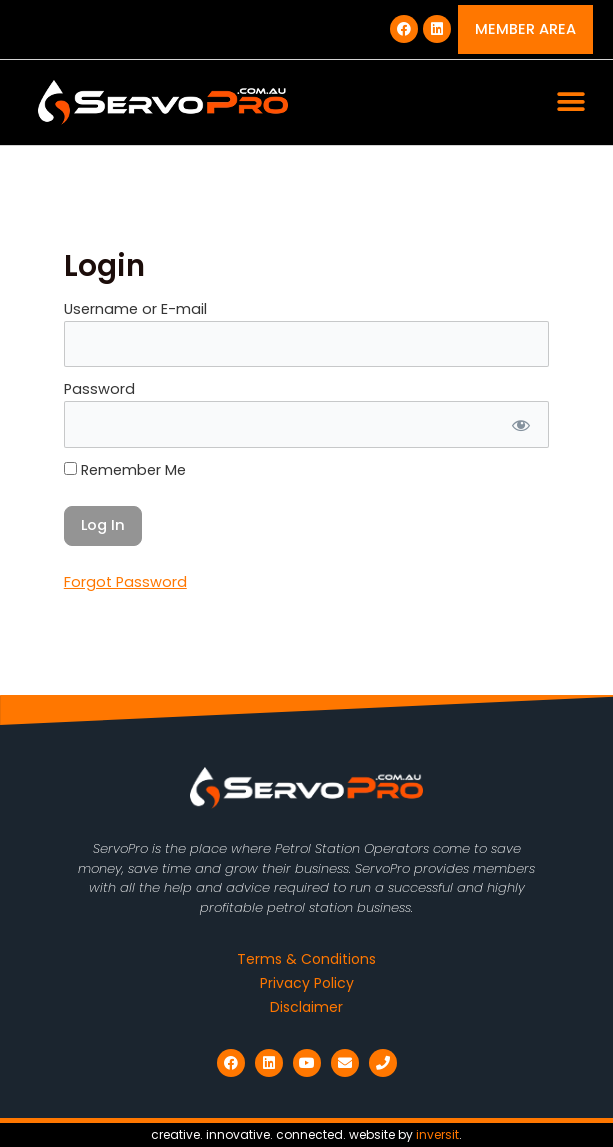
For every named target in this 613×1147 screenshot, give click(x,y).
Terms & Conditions (306, 959)
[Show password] (519, 424)
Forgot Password (125, 582)
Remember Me (125, 470)
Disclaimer (306, 1007)
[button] (570, 102)
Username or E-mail (135, 309)
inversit (437, 1134)
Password (99, 389)
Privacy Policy (307, 983)
